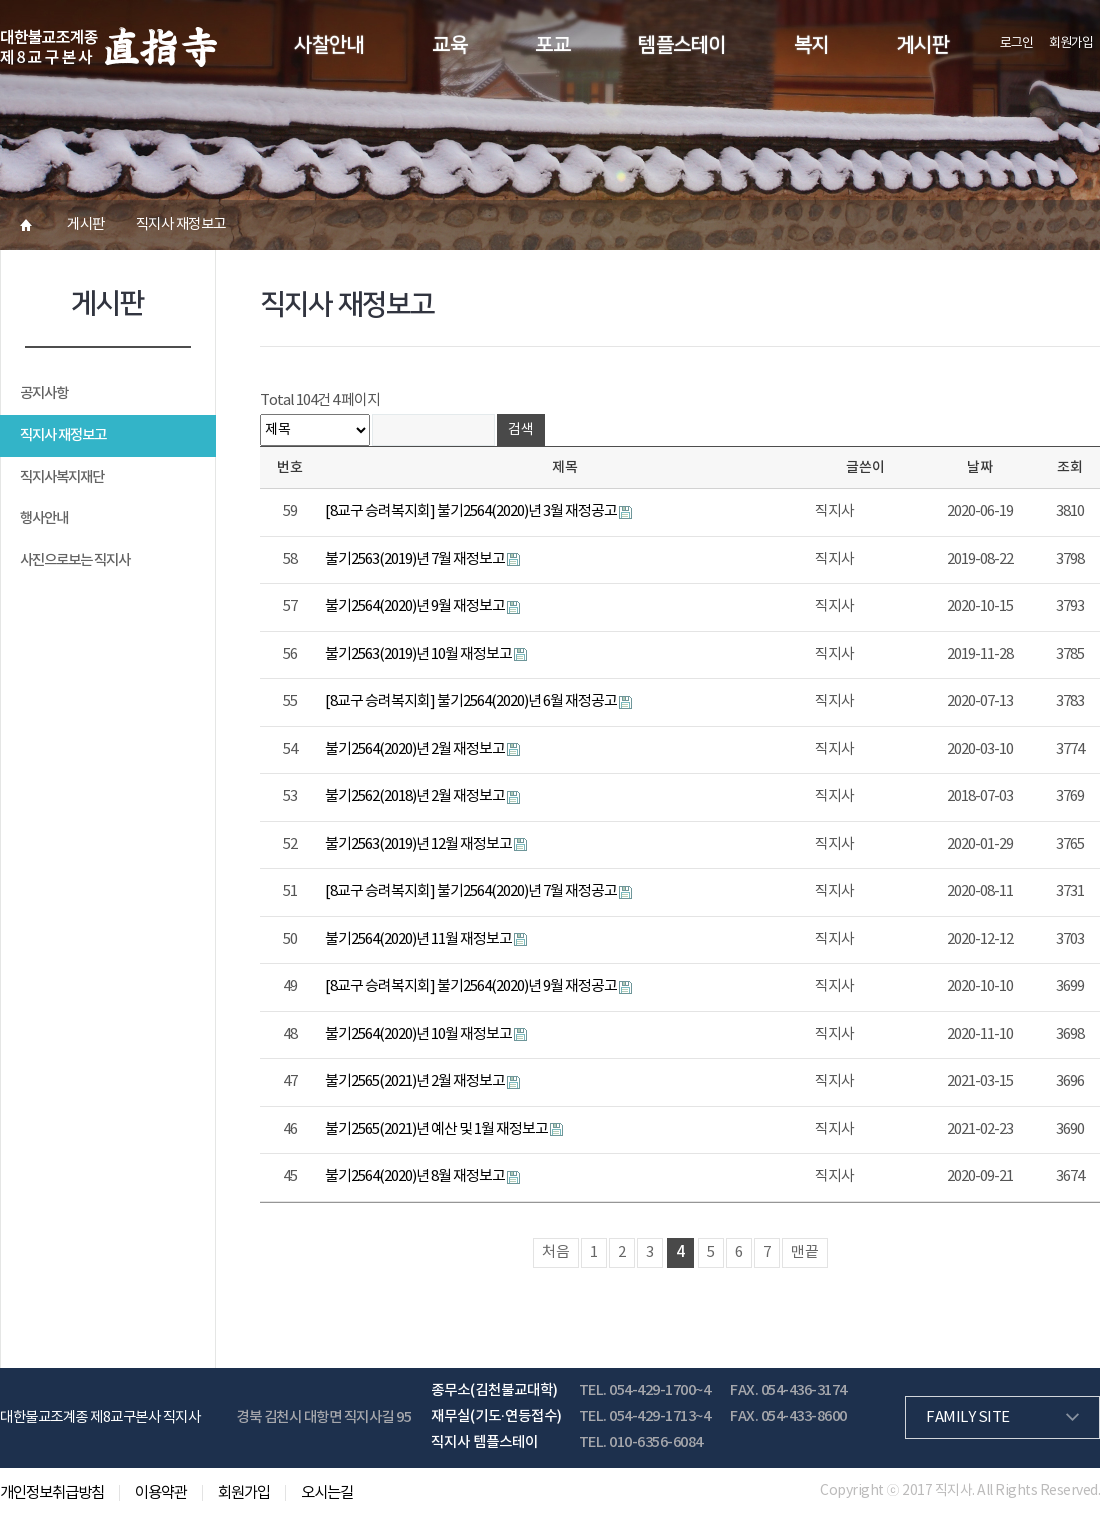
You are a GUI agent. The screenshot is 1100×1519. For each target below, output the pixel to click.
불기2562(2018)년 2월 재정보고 (416, 796)
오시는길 (327, 1493)
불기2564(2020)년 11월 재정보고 (419, 939)
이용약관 (161, 1493)
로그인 (1016, 43)
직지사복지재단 (62, 477)
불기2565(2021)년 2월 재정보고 (416, 1081)
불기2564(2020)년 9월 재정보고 (416, 606)
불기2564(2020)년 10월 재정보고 (419, 1034)
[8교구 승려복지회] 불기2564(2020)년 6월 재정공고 (472, 701)
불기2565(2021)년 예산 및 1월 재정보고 (437, 1129)
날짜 (980, 467)
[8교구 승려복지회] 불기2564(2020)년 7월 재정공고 (472, 891)
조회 (1070, 467)
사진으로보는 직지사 (75, 560)
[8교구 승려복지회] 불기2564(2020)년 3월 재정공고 (472, 511)
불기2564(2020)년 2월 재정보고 (416, 749)
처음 (556, 1252)
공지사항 (44, 393)
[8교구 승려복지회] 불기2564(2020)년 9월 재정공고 (472, 986)
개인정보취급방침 (52, 1493)
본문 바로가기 (0, 0)
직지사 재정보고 (63, 435)
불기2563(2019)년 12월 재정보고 (419, 844)
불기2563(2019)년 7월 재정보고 (416, 559)
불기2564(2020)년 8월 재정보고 (416, 1176)
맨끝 (805, 1252)
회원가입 (1071, 43)
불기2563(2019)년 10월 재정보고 (419, 654)
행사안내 (44, 518)
